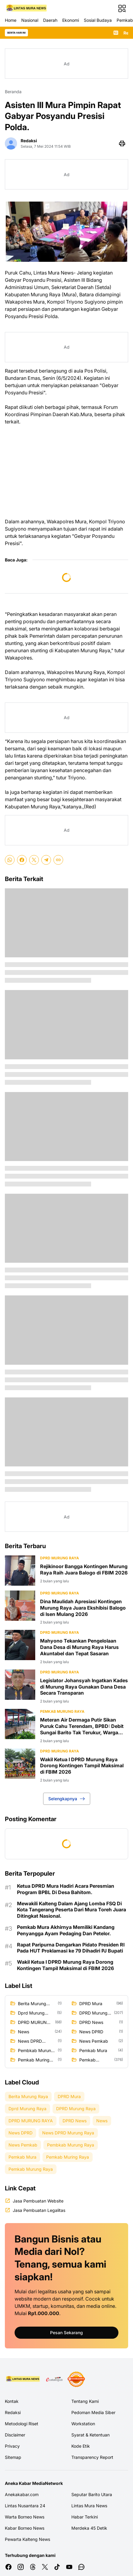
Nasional (29, 20)
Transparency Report (92, 2457)
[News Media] (76, 2379)
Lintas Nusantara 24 (25, 2505)
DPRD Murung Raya (59, 1558)
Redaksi (13, 2412)
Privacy (12, 2446)
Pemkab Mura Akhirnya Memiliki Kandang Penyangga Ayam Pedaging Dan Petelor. (65, 1930)
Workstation (83, 2423)
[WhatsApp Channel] (81, 2567)
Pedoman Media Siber (93, 2412)
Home (10, 20)
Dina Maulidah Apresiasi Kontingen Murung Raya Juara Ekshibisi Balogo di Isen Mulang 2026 (83, 1607)
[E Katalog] (54, 2379)
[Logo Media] (23, 2379)
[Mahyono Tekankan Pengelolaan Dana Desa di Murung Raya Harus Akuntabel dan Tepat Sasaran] (20, 1645)
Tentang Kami (85, 2401)
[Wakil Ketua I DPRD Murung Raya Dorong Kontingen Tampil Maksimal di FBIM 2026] (20, 1764)
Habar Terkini (84, 2516)
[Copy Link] (58, 860)
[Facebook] (22, 860)
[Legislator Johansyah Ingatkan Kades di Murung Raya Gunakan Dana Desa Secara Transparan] (20, 1685)
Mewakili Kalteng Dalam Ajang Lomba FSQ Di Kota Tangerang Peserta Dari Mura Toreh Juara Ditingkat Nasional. (71, 1909)
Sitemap (13, 2457)
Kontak (12, 2401)
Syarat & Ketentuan (90, 2434)
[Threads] (32, 2567)
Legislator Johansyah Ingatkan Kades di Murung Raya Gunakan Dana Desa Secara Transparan (84, 1686)
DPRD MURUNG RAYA (59, 1751)
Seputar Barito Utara (91, 2494)
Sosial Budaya (98, 20)
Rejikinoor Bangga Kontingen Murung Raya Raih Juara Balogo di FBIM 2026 (84, 1569)
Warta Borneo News (24, 2516)
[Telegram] (46, 860)
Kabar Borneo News (24, 2528)
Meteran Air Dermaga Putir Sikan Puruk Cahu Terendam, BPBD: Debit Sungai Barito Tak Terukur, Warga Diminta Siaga (82, 1726)
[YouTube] (69, 2567)
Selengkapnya (66, 1798)
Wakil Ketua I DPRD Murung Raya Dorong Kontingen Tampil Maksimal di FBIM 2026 (82, 1765)
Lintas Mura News (89, 2505)
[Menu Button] (122, 8)
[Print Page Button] (122, 143)
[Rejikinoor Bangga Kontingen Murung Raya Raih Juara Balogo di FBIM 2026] (20, 1570)
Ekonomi (70, 20)
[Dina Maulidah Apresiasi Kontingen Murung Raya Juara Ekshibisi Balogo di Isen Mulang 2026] (20, 1606)
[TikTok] (57, 2567)
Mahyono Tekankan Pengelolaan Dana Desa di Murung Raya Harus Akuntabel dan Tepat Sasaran (79, 1647)
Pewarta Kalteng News (27, 2539)
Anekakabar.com (22, 2494)
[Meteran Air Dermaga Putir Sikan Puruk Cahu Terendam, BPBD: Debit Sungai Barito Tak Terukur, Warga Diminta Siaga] (20, 1724)
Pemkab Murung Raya (62, 1711)
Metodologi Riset (21, 2423)
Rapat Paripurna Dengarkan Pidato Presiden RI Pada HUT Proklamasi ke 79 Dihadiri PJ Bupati (70, 1948)
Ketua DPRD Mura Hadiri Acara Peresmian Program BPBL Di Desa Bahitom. (65, 1889)
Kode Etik (80, 2446)
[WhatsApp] (10, 860)
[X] (34, 860)
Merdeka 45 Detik (89, 2528)
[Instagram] (20, 2567)
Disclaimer (15, 2434)
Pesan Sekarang (66, 2332)
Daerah (50, 20)
